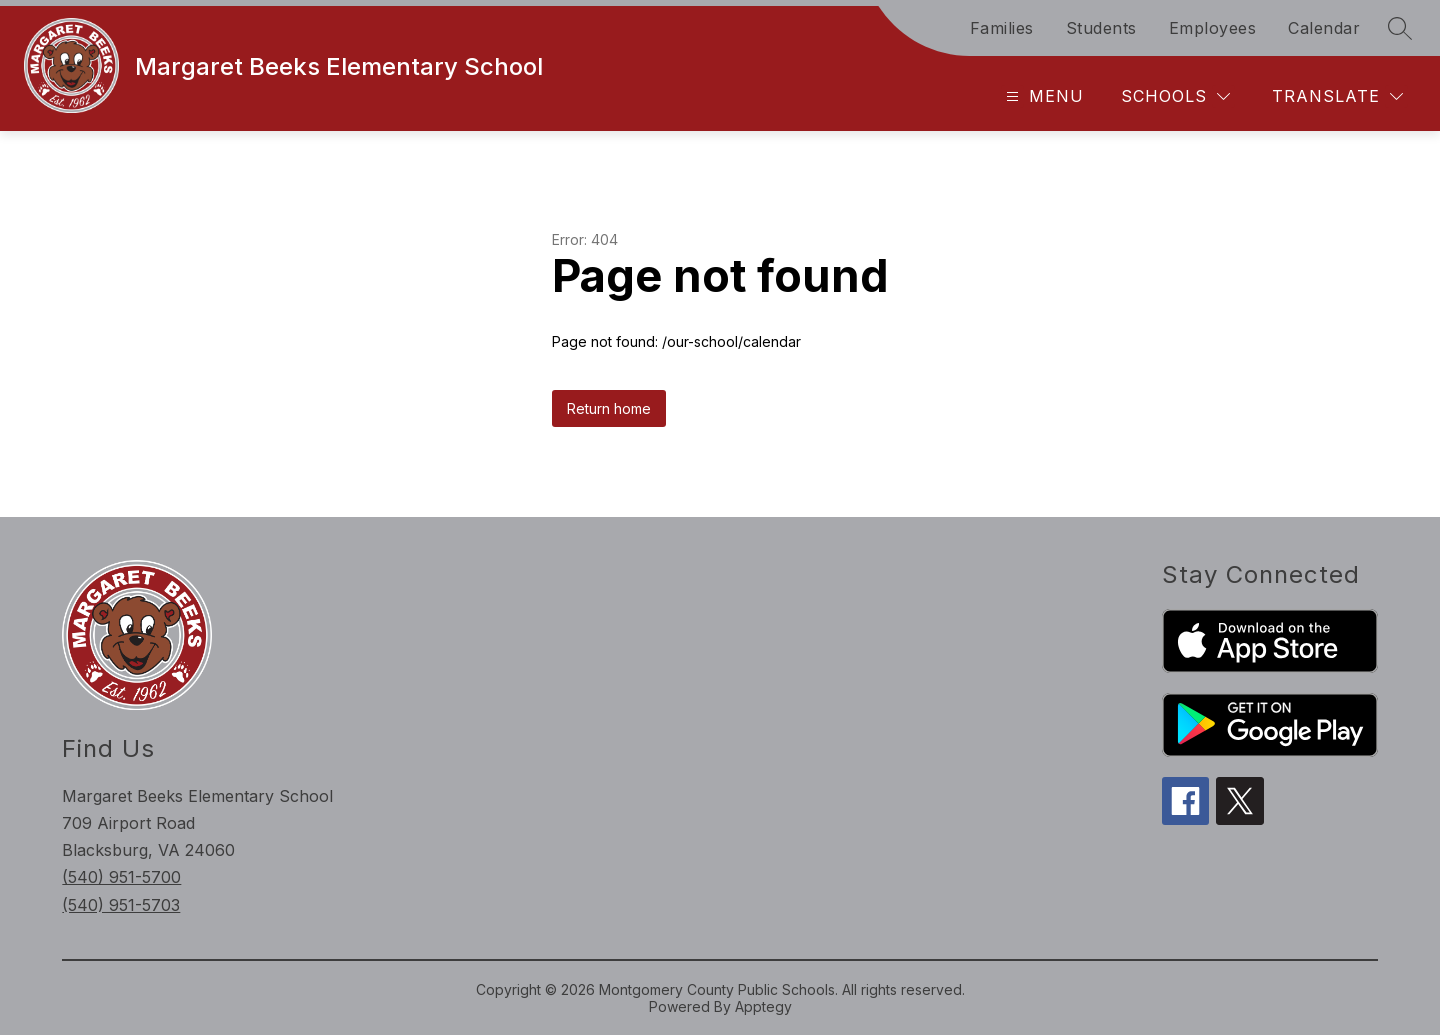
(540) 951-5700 (121, 877)
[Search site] (1400, 28)
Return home (609, 408)
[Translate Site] (1337, 96)
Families (1002, 28)
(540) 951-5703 (121, 905)
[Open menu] (1042, 96)
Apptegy (763, 1006)
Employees (1213, 28)
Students (1101, 28)
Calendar (1324, 28)
